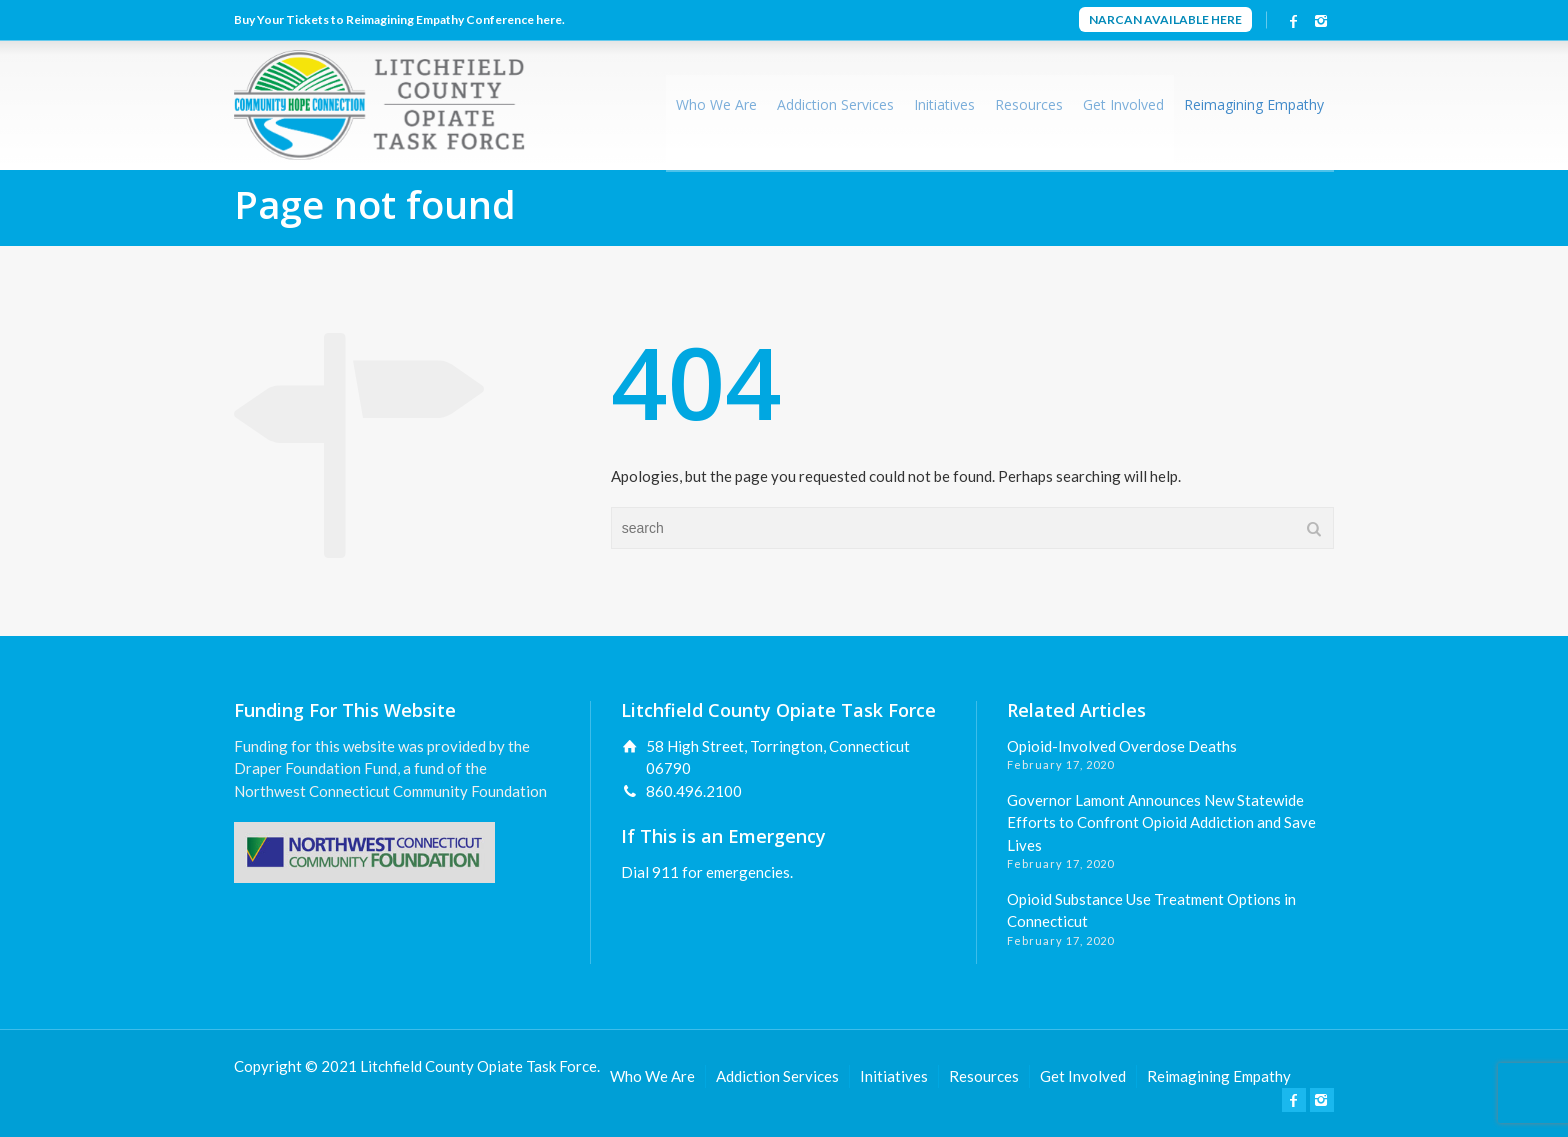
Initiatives (944, 104)
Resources (1029, 104)
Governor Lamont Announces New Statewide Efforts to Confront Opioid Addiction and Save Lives (1161, 822)
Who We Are (716, 104)
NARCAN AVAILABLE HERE (1165, 19)
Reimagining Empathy (1254, 104)
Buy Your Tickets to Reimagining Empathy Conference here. (399, 19)
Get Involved (1123, 104)
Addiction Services (835, 104)
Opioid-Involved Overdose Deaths (1122, 746)
